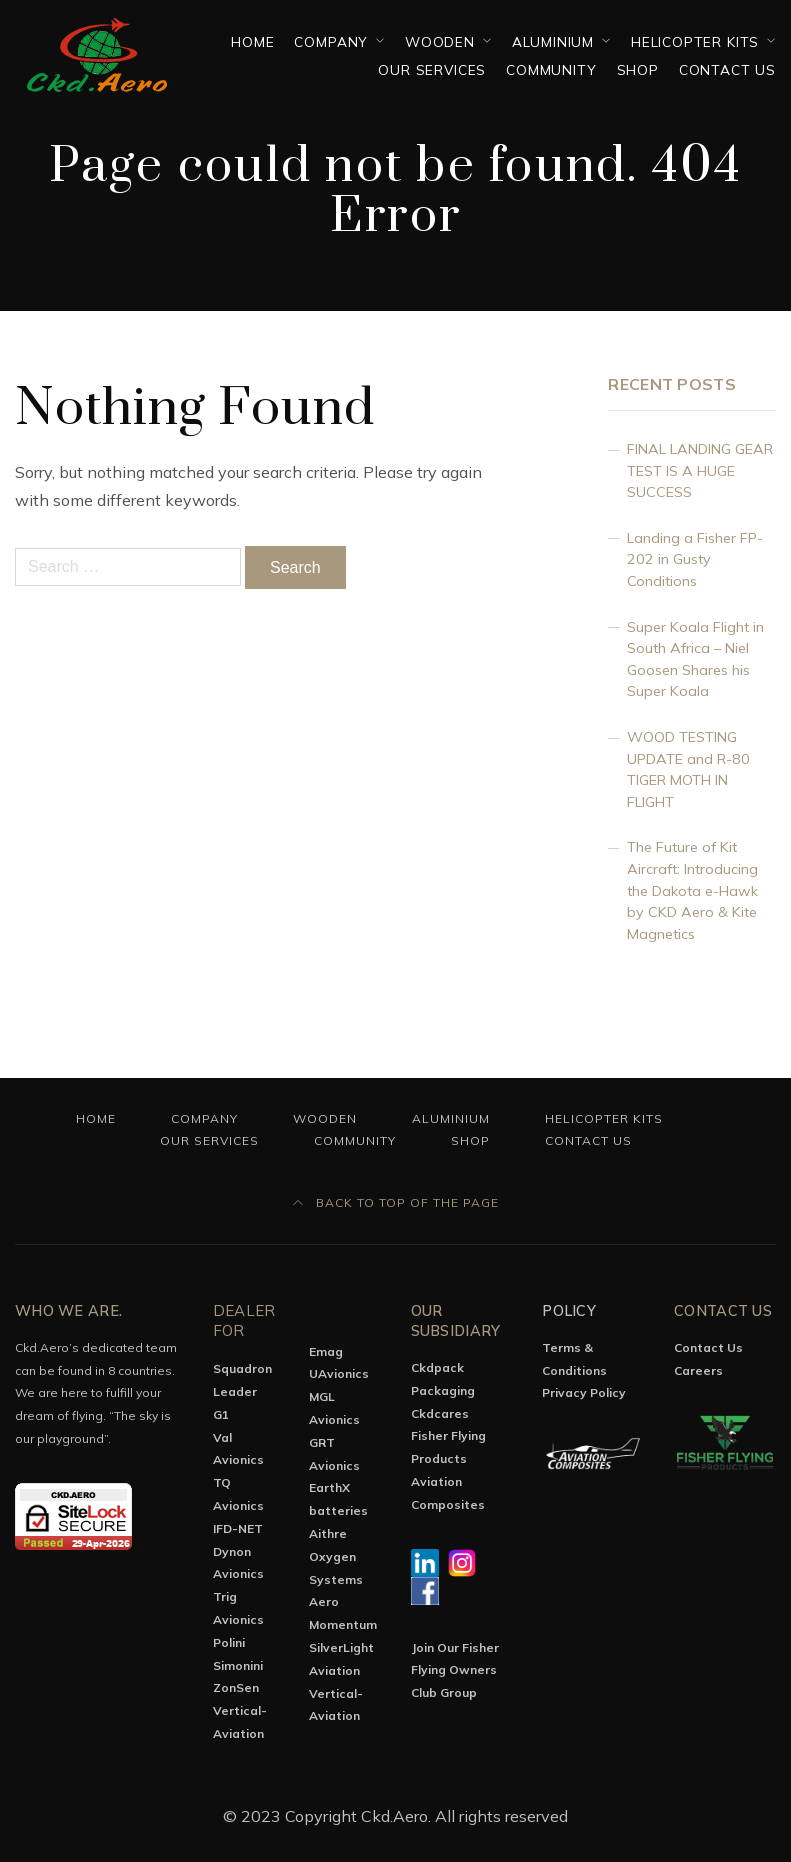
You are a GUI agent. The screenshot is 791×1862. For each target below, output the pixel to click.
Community (551, 69)
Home (252, 41)
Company (331, 41)
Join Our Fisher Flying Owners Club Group (455, 1670)
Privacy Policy (584, 1392)
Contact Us (727, 69)
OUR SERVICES (432, 69)
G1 (221, 1414)
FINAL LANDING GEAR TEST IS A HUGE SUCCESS (700, 470)
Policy (569, 1311)
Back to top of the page (396, 1202)
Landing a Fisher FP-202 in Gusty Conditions (695, 559)
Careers (698, 1370)
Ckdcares (440, 1413)
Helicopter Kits (695, 41)
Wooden (440, 41)
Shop (638, 69)
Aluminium (553, 41)
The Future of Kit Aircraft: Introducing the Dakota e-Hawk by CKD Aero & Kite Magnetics (692, 890)
